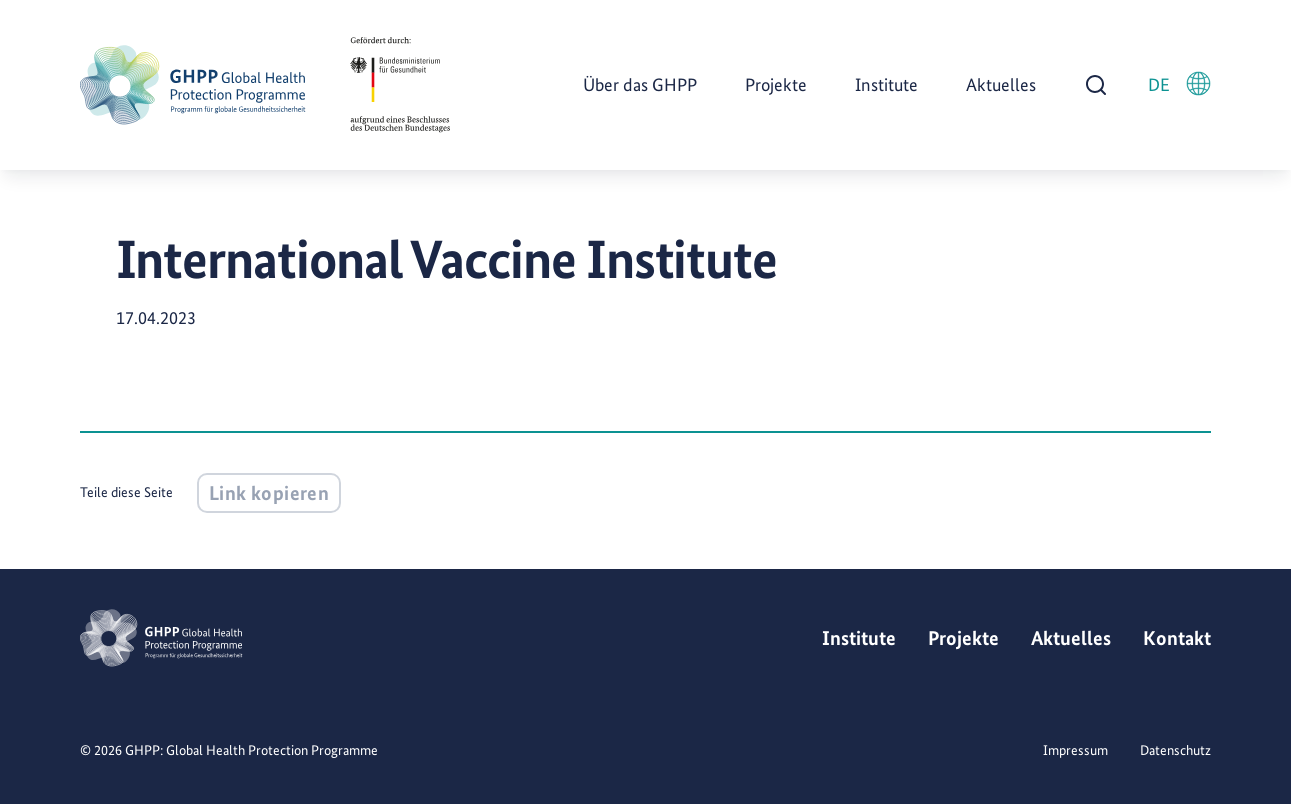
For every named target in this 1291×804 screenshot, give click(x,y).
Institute (886, 84)
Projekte (776, 84)
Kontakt (1177, 638)
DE (1179, 83)
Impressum (1075, 750)
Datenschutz (1175, 750)
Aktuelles (1001, 84)
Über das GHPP (640, 84)
